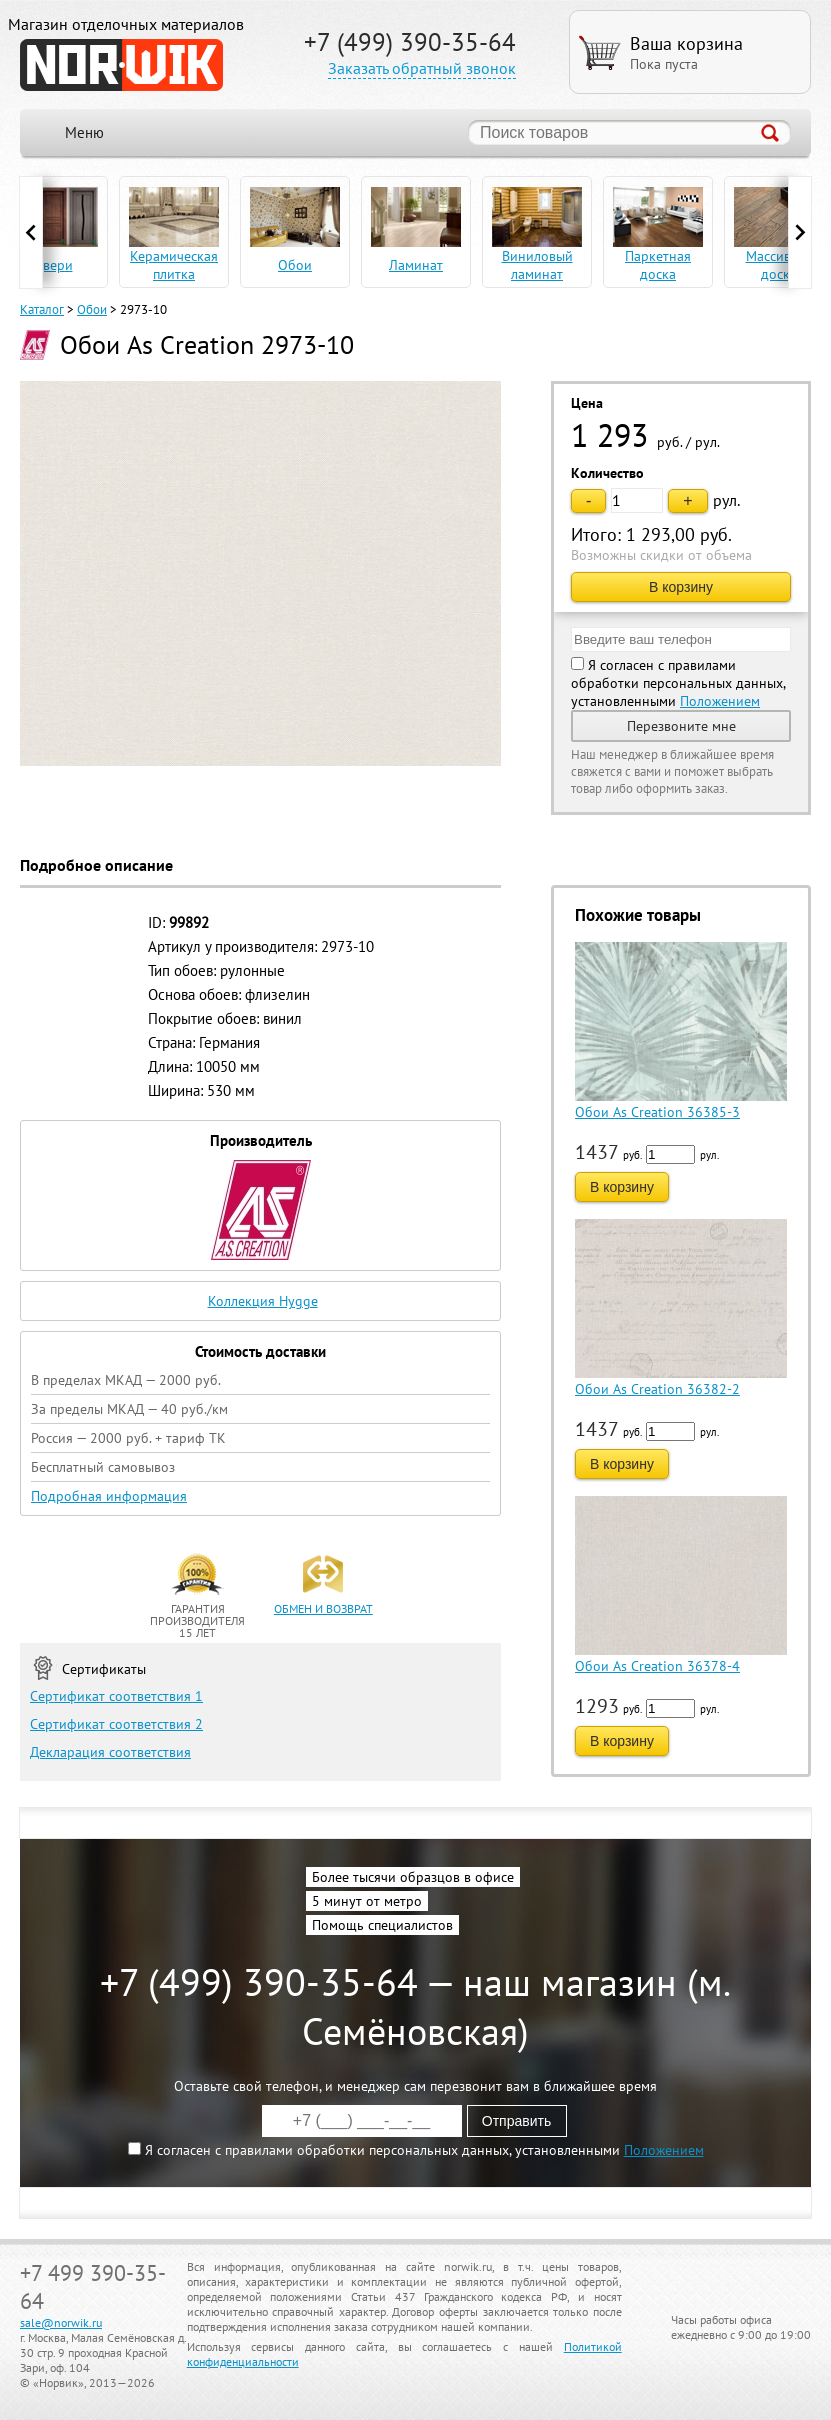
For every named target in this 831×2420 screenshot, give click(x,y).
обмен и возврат (323, 1608)
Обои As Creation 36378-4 (657, 1666)
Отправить (516, 2121)
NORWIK (121, 65)
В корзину (681, 587)
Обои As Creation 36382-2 (657, 1389)
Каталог (42, 309)
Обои (92, 309)
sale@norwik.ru (61, 2322)
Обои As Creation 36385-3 (657, 1112)
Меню (84, 132)
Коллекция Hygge (263, 1301)
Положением (720, 701)
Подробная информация (109, 1496)
